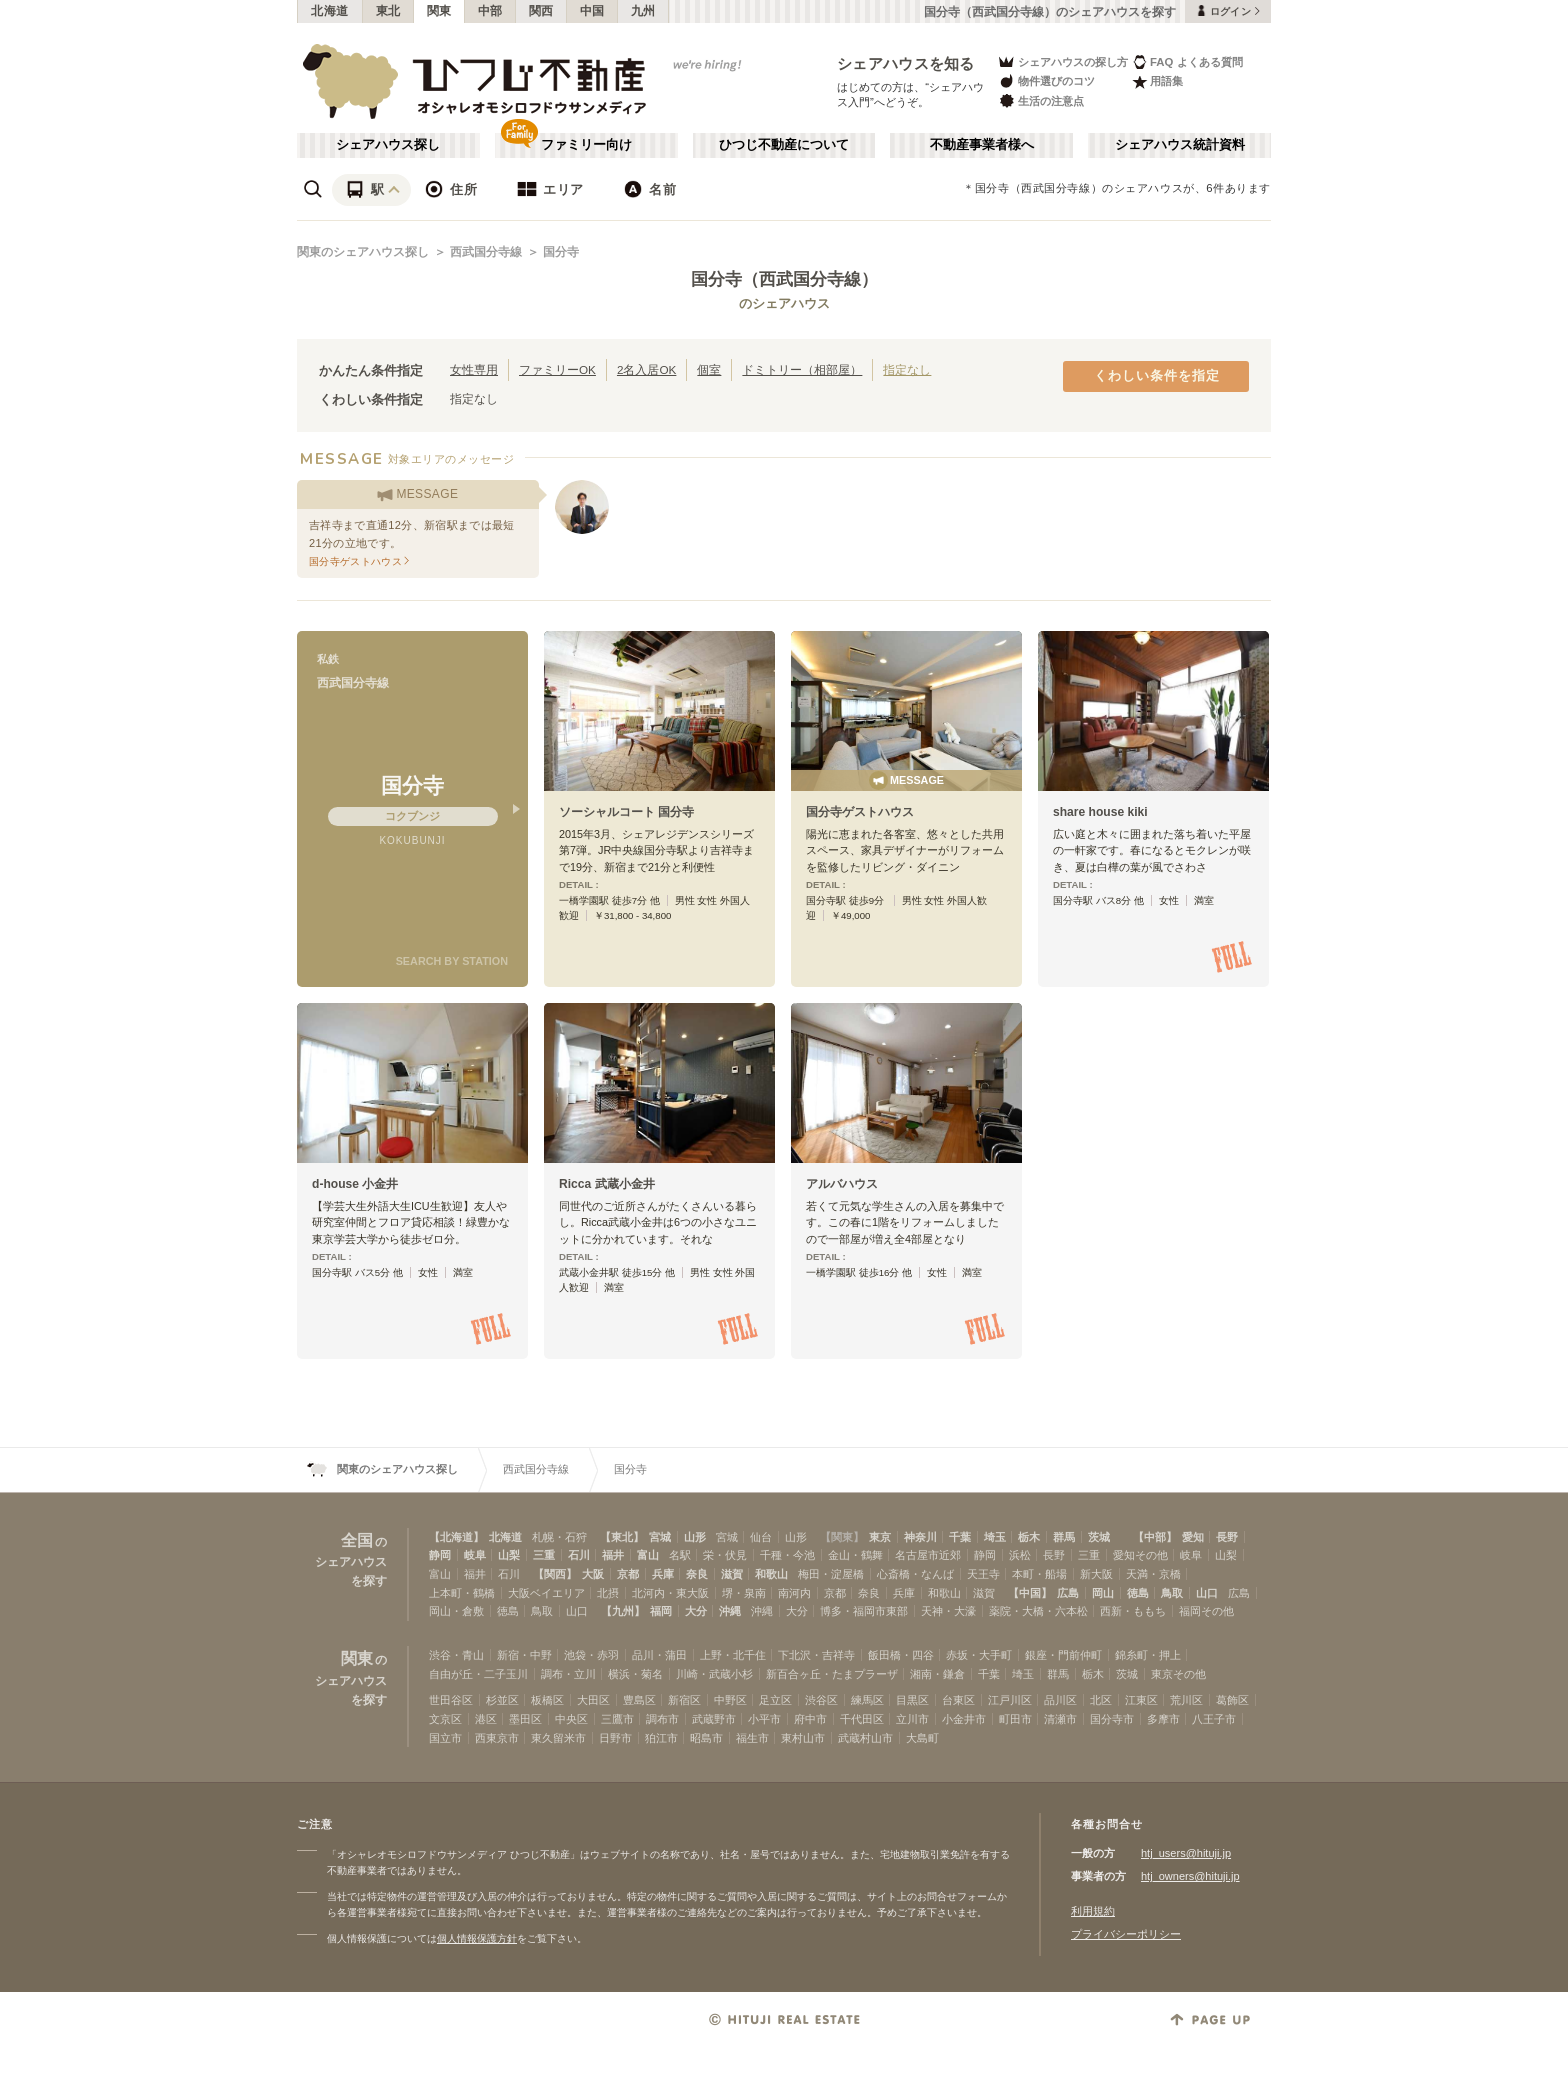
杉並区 (502, 1700)
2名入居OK (646, 369)
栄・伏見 (725, 1555)
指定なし (907, 369)
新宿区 (684, 1700)
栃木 (1029, 1537)
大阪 (593, 1574)
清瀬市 (1060, 1719)
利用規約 (1093, 1911)
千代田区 (862, 1719)
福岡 (661, 1611)
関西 (541, 11)
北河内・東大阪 (670, 1593)
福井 (613, 1555)
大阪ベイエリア (546, 1593)
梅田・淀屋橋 (831, 1574)
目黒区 (912, 1700)
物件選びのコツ (1046, 81)
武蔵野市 (714, 1719)
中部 (490, 11)
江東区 (1141, 1700)
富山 (648, 1555)
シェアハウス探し (388, 145)
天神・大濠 (948, 1611)
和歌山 (771, 1574)
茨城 (1099, 1537)
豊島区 (639, 1700)
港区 (486, 1719)
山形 (695, 1537)
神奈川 (920, 1537)
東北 (388, 11)
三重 (544, 1555)
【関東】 (842, 1537)
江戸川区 (1010, 1700)
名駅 (680, 1555)
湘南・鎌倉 (937, 1674)
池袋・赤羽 (591, 1655)
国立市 (445, 1738)
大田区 (593, 1700)
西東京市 (497, 1738)
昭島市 (706, 1738)
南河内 (794, 1593)
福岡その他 (1206, 1611)
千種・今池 (787, 1555)
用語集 (1157, 81)
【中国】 (1030, 1593)
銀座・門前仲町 (1063, 1655)
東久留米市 (558, 1738)
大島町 (922, 1738)
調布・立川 (568, 1674)
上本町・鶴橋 (462, 1593)
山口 (1207, 1593)
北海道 (330, 11)
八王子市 (1214, 1719)
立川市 (912, 1719)
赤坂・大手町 (979, 1655)
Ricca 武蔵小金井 (607, 1184)
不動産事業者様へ (982, 145)
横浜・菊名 (635, 1674)
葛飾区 (1232, 1700)
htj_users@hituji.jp (1186, 1853)
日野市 (615, 1738)
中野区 (730, 1700)
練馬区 (867, 1700)
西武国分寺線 (486, 252)
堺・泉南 (744, 1593)
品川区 (1060, 1700)
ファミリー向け (586, 145)
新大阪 (1096, 1574)
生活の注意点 (1040, 100)
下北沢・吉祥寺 (816, 1655)
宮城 (660, 1537)
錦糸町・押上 (1148, 1655)
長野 (1227, 1537)
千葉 (960, 1537)
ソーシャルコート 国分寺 (626, 812)
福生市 (752, 1738)
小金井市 (964, 1719)
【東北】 (622, 1537)
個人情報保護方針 (477, 1938)
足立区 (775, 1700)
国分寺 (561, 252)
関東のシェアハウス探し (363, 252)
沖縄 (730, 1611)
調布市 (662, 1719)
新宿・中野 (524, 1655)
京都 (628, 1574)
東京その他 (1178, 1674)
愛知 (1193, 1537)
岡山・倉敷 (456, 1611)
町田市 (1015, 1719)
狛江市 (661, 1738)
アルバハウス (842, 1184)
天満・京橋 (1153, 1574)
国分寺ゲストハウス (860, 812)
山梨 (509, 1555)
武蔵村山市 (865, 1738)
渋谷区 (821, 1700)
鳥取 (1172, 1593)
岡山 (1103, 1593)
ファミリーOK (557, 369)
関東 (439, 11)
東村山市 (803, 1738)
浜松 (1020, 1555)
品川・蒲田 (659, 1655)
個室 (709, 369)
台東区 (958, 1700)
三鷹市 (617, 1719)
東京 (880, 1537)
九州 (643, 11)
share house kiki (1100, 812)
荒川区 (1186, 1700)
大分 (696, 1611)
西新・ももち (1133, 1611)
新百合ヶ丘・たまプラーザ (832, 1674)
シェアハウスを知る (906, 63)
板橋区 (547, 1700)
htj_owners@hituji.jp (1190, 1876)
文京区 (445, 1719)
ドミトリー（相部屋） (802, 369)
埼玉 (995, 1537)
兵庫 (663, 1574)
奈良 (697, 1574)
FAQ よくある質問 (1187, 61)
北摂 (608, 1593)
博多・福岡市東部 (864, 1611)
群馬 (1064, 1537)
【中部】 (1155, 1537)
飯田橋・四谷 (901, 1655)
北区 (1101, 1700)
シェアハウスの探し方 (1062, 61)
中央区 (571, 1719)
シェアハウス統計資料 (1180, 145)
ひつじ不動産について (784, 145)
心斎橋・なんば (915, 1574)
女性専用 (474, 369)
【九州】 (623, 1611)
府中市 (810, 1719)
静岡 (440, 1555)
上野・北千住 (733, 1655)
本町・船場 (1039, 1574)
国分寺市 (1112, 1719)
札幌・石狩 (559, 1537)
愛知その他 (1140, 1555)
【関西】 (555, 1574)
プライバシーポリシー (1126, 1934)
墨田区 (525, 1719)
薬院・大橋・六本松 (1038, 1611)
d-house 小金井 (355, 1184)
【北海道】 (456, 1537)
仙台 (761, 1537)
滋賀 (732, 1574)
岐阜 (475, 1555)
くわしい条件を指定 (1157, 376)
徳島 (1138, 1593)
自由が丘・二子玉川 (478, 1674)
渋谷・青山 (456, 1655)
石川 (579, 1555)
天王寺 (983, 1574)
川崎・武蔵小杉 (714, 1674)
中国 (592, 11)
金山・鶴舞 (855, 1555)
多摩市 (1163, 1719)
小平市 (764, 1719)
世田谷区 (451, 1700)
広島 (1068, 1593)
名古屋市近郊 (928, 1555)
